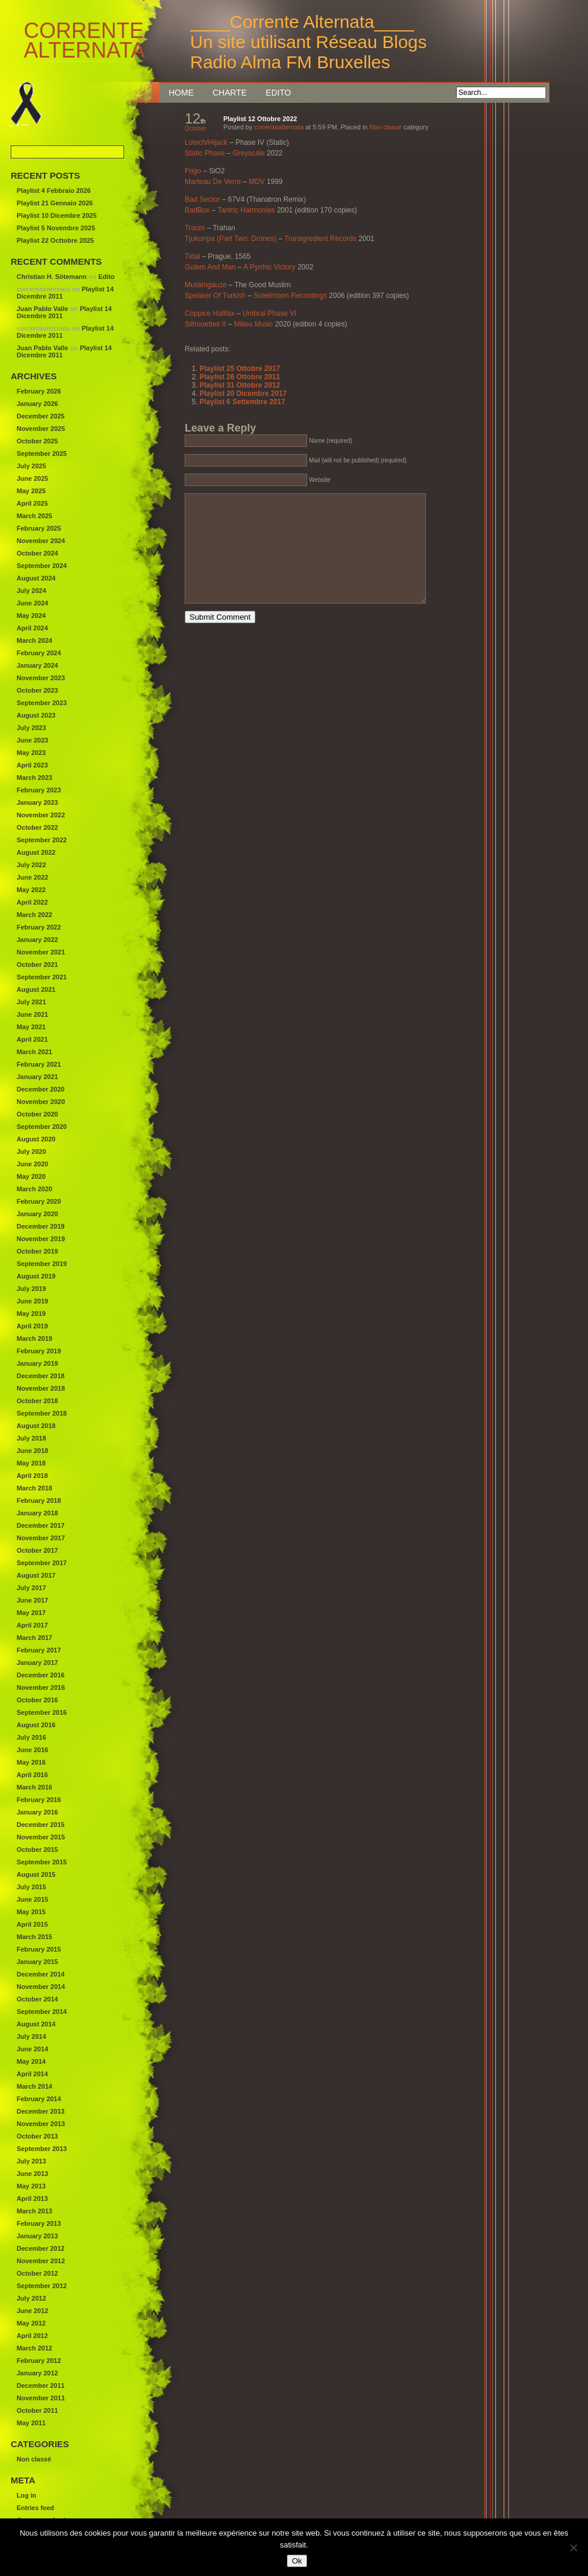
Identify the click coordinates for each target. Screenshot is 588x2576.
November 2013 (41, 2123)
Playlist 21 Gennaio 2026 (55, 203)
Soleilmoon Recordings (290, 295)
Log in (26, 2495)
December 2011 (41, 2385)
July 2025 (31, 465)
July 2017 (31, 1587)
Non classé (385, 127)
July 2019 (31, 1288)
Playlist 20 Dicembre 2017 (243, 393)
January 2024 (37, 665)
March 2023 (34, 777)
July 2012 (31, 2298)
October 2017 (37, 1550)
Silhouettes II (205, 324)
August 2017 (36, 1575)
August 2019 (36, 1276)
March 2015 (34, 1936)
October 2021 (37, 964)
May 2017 (31, 1612)
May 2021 (31, 1026)
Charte (229, 92)
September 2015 (42, 1862)
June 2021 (32, 1014)
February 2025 (39, 528)
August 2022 (36, 852)
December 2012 (41, 2248)
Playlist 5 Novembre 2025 (56, 227)
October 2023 (37, 690)
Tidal (192, 256)
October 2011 (37, 2410)
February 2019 (39, 1350)
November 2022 (41, 815)
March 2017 (34, 1637)
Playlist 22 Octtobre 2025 (55, 240)
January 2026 (37, 403)
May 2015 (31, 1911)
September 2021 (42, 977)
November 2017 (41, 1537)
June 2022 (32, 877)
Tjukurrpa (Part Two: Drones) (231, 238)
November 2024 (41, 540)
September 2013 (42, 2148)
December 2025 (41, 416)
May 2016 (31, 1762)
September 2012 (42, 2285)
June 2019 (32, 1301)
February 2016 (39, 1799)
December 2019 (41, 1226)
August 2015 (36, 1874)
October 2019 (37, 1251)
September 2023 (42, 702)
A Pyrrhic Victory (270, 267)
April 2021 (32, 1039)
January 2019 (37, 1363)
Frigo (193, 171)
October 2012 (37, 2273)
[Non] (573, 2547)
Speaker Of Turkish (215, 295)
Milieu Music (253, 324)
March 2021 (34, 1051)
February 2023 (39, 790)
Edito (278, 92)
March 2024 (34, 640)
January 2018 (37, 1513)
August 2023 (36, 715)
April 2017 (32, 1625)
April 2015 (32, 1924)
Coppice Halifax (210, 313)
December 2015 (41, 1824)
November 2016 (41, 1687)
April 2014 (32, 2073)
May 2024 (31, 615)
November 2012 (41, 2260)
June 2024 (32, 603)
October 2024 (37, 553)
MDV (257, 181)
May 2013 (31, 2186)
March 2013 (34, 2211)
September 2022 (42, 839)
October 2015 (37, 1849)
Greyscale (249, 153)
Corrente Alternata (66, 41)
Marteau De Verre (213, 181)
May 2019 (31, 1313)
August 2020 (36, 1139)
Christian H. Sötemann (52, 276)
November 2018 (41, 1388)
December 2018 (41, 1375)
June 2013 (32, 2173)
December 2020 (41, 1089)
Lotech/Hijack (206, 142)
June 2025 (32, 478)
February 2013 (39, 2223)
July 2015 (31, 1886)
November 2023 (41, 677)
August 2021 (36, 989)
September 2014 (42, 2011)
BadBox (197, 210)
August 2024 (36, 578)
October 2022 (37, 827)
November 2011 (41, 2397)
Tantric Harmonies (246, 210)
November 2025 (41, 428)
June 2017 (32, 1600)
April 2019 (32, 1326)
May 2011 (31, 2422)
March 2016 (34, 1787)
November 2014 (41, 1986)
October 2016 (37, 1699)
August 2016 (36, 1724)
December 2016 (41, 1675)
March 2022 (34, 914)
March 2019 (34, 1338)
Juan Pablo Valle (42, 308)
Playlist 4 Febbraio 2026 (54, 190)
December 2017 (41, 1525)
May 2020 (31, 1176)
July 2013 (31, 2161)
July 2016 (31, 1737)
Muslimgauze (206, 285)
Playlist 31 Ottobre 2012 (240, 385)
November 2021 (41, 952)
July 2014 (31, 2036)
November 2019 (41, 1238)
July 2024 (31, 590)
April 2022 (32, 902)
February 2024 (39, 652)
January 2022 (37, 939)
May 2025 (31, 490)
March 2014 (34, 2086)
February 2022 (39, 927)
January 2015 (37, 1961)
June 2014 (32, 2048)
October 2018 (37, 1400)
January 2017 (37, 1662)
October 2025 (37, 441)
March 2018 (34, 1488)
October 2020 (37, 1114)
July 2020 (31, 1151)
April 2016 (32, 1774)
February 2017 (39, 1650)
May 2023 (31, 752)
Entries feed (35, 2507)
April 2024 (32, 628)
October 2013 (37, 2136)
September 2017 (42, 1562)
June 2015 (32, 1899)
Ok (297, 2560)
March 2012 (34, 2348)
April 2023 (32, 765)
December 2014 (41, 1974)
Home (181, 92)
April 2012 (32, 2335)
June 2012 (32, 2310)
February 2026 (39, 391)
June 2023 (32, 740)
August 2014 (36, 2024)
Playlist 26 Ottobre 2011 (240, 377)
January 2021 (37, 1076)
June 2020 (32, 1164)
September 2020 (42, 1126)
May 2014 (31, 2061)
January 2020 (37, 1213)
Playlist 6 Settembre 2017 (242, 402)
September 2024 (42, 565)
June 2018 (32, 1450)
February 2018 (39, 1500)
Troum (195, 228)
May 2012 (31, 2323)
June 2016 (32, 1749)
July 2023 (31, 727)
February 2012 (39, 2360)
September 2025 (42, 453)
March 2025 (34, 515)
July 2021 (31, 1001)
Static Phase (205, 153)
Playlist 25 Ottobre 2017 (240, 368)
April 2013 (32, 2198)
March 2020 (34, 1188)
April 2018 (32, 1475)
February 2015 (39, 1949)
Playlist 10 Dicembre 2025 (57, 215)
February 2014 (39, 2098)
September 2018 (42, 1413)
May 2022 (31, 889)
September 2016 (42, 1712)
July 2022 (31, 864)
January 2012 (37, 2373)
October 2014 (37, 1999)
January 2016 (37, 1812)
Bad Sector (202, 199)
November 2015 (41, 1837)
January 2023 (37, 802)
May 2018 (31, 1463)
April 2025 (32, 503)
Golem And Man (210, 267)
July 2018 (31, 1438)
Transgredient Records (320, 238)
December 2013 (41, 2111)
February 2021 (39, 1064)
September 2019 (42, 1263)
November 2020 (41, 1101)
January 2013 (37, 2235)
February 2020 (39, 1201)
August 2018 (36, 1425)
